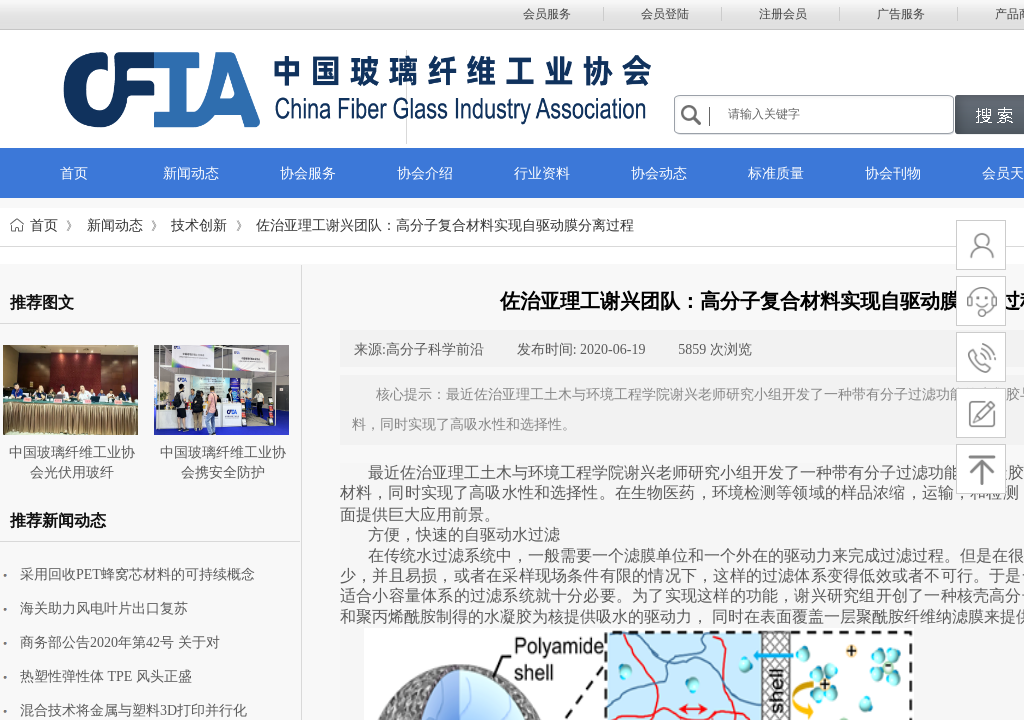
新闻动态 (115, 225)
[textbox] (837, 114)
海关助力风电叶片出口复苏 (104, 608)
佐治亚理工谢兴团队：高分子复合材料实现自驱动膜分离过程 (445, 225)
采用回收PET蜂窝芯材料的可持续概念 (137, 574)
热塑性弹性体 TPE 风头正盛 (106, 676)
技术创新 (199, 225)
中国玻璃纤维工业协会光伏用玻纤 (72, 462)
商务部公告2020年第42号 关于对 (120, 642)
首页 (44, 225)
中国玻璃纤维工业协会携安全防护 (223, 462)
